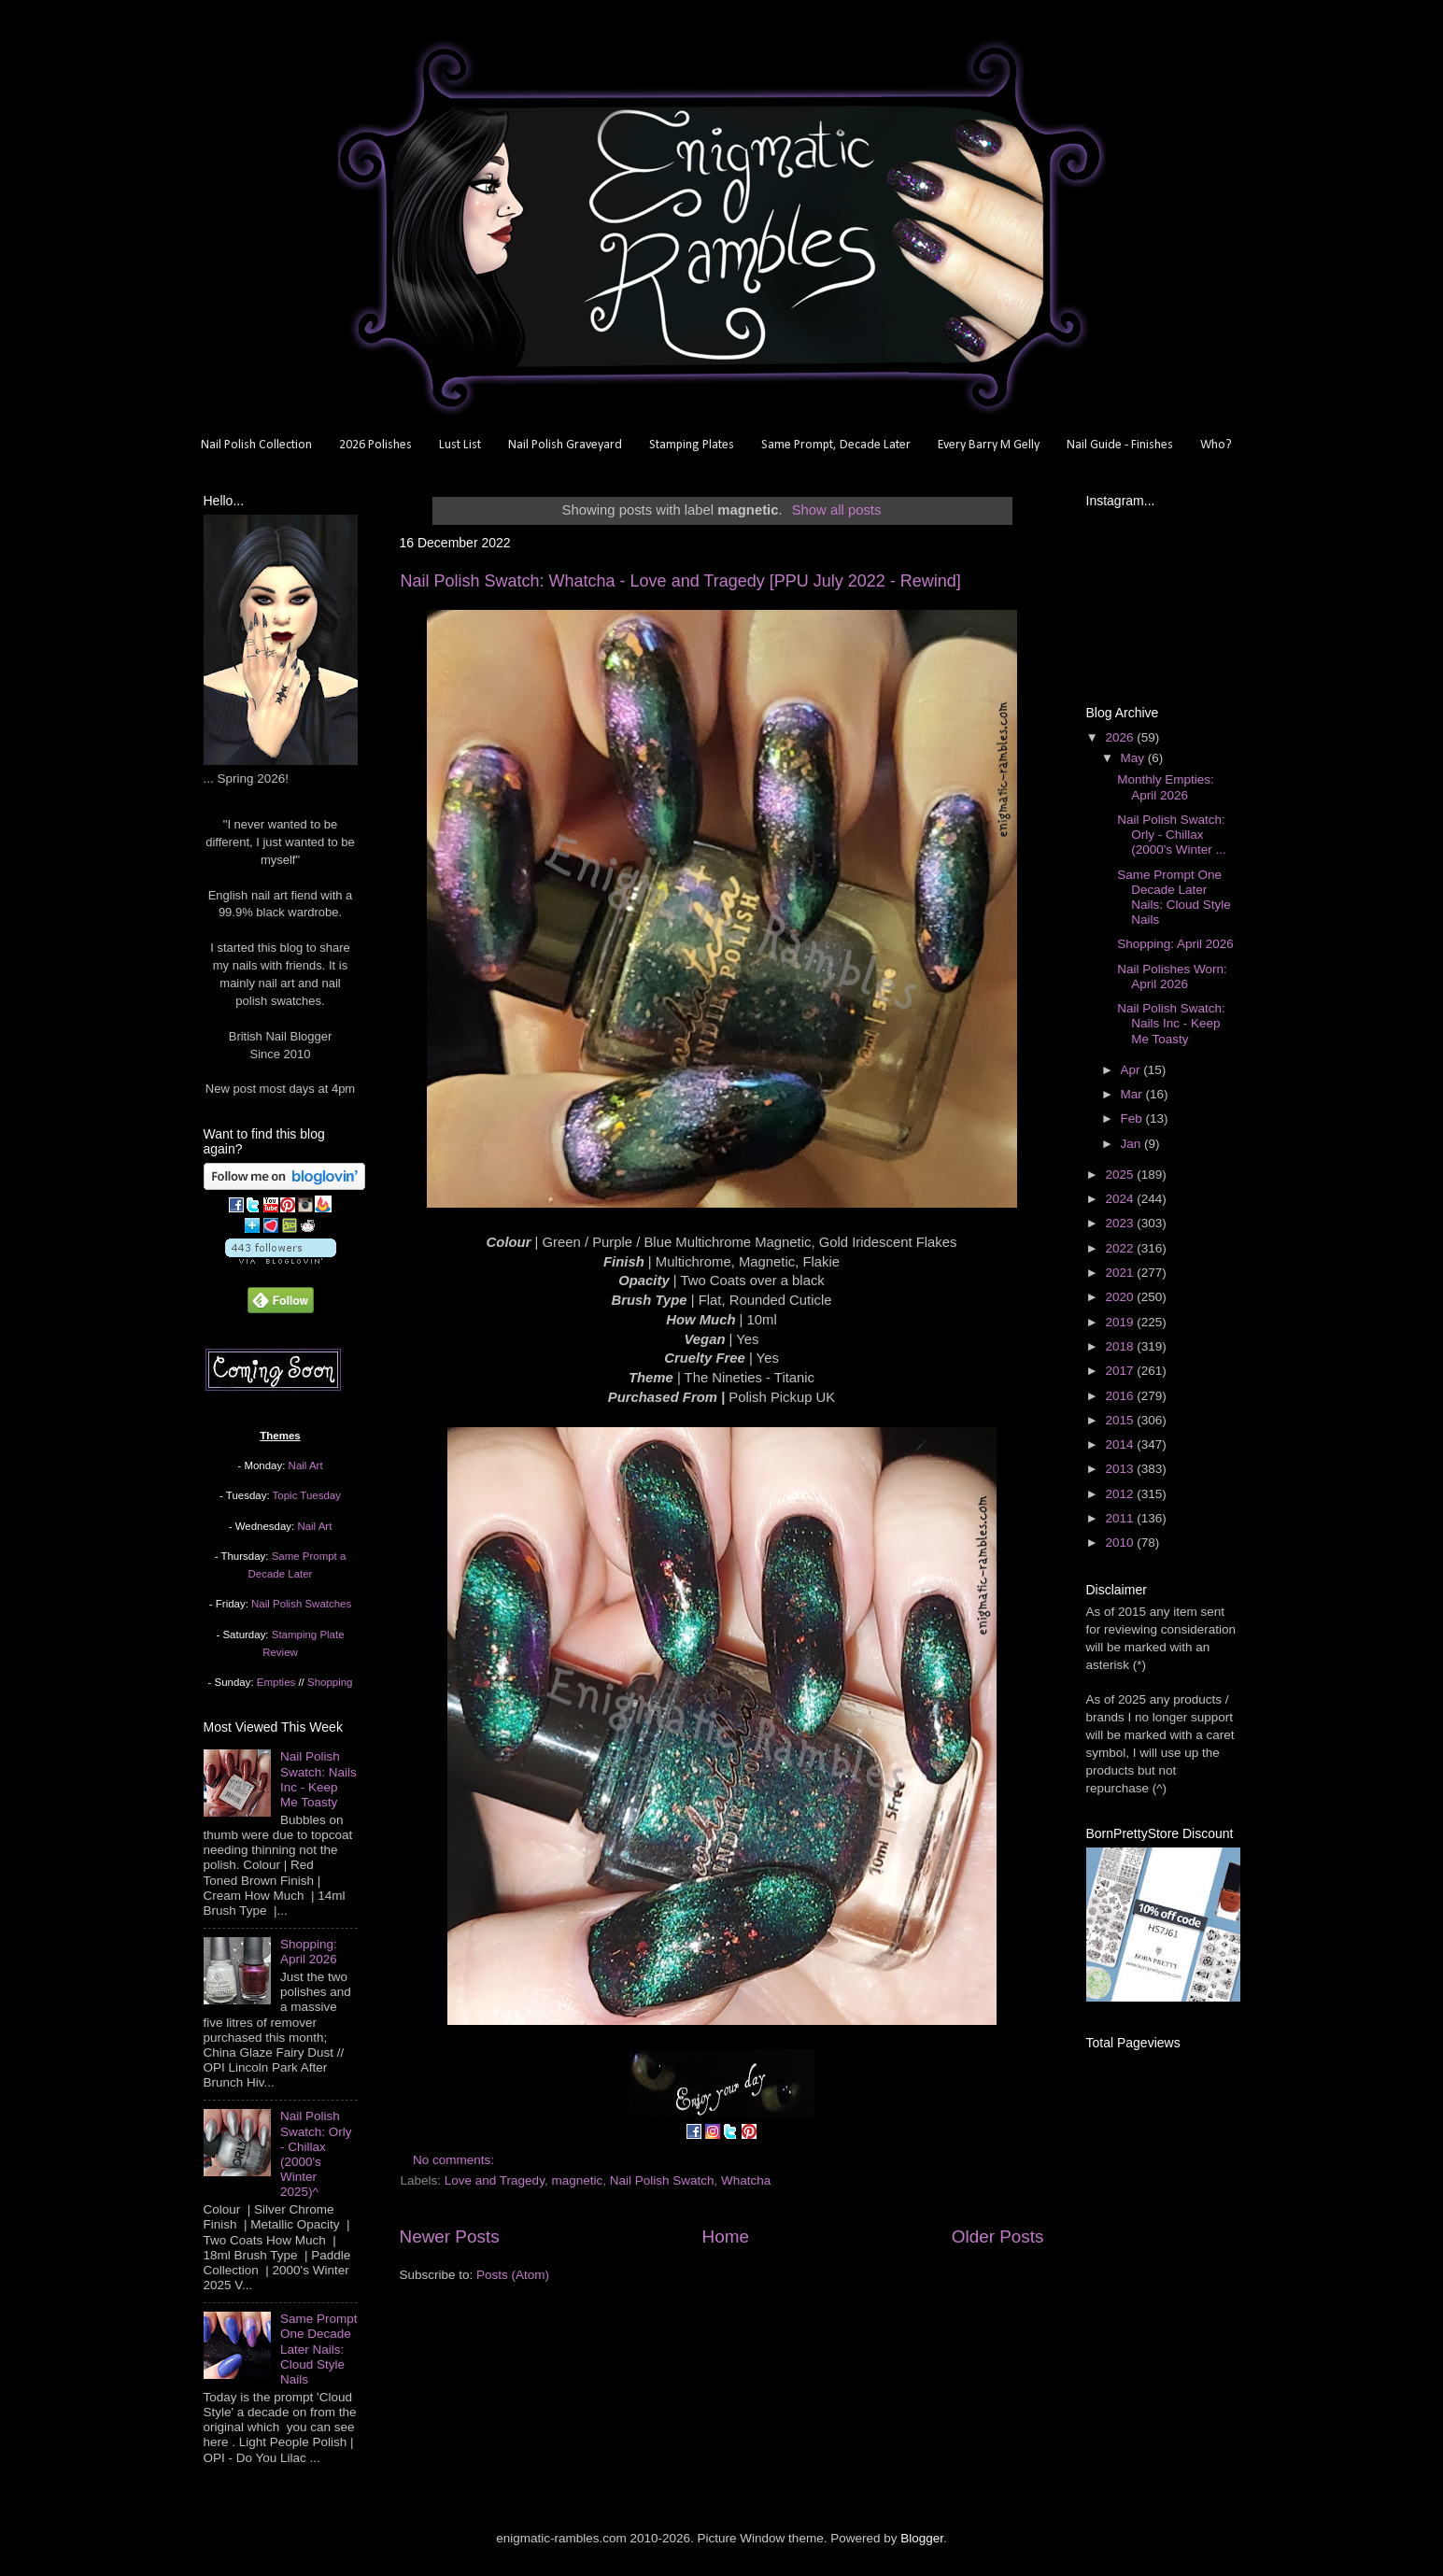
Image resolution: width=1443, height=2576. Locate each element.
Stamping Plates (691, 445)
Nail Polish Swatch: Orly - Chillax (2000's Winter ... (1171, 834)
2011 (1121, 1518)
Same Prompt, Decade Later (836, 445)
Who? (1216, 445)
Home (725, 2236)
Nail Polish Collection (256, 445)
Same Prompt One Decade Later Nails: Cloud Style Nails (319, 2349)
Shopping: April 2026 (308, 1951)
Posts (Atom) (512, 2275)
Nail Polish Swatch (662, 2180)
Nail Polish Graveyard (565, 445)
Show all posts (837, 509)
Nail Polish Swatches (301, 1603)
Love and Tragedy (495, 2180)
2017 (1121, 1371)
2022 (1121, 1248)
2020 (1121, 1297)
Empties (276, 1682)
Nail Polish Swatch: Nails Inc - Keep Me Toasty (318, 1779)
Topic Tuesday (307, 1495)
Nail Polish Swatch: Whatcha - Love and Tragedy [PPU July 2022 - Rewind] (681, 581)
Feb (1133, 1118)
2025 (1121, 1175)
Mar (1133, 1094)
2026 (1121, 737)
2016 (1121, 1396)
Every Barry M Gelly (989, 445)
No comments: (455, 2160)
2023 (1121, 1223)
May (1134, 758)
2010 (1121, 1543)
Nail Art (306, 1465)
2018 (1121, 1346)
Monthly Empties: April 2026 (1165, 786)
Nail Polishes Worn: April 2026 (1172, 976)
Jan (1133, 1144)
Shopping (329, 1682)
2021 (1121, 1273)
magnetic (576, 2180)
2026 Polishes (375, 445)
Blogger (921, 2538)
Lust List (460, 445)
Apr (1132, 1070)
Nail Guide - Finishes (1120, 445)
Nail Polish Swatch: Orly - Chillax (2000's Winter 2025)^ (316, 2154)
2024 (1121, 1199)
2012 (1121, 1494)
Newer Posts (450, 2236)
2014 (1121, 1444)
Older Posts (998, 2236)
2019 (1121, 1322)
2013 (1121, 1469)
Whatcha (746, 2180)
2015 (1121, 1420)
